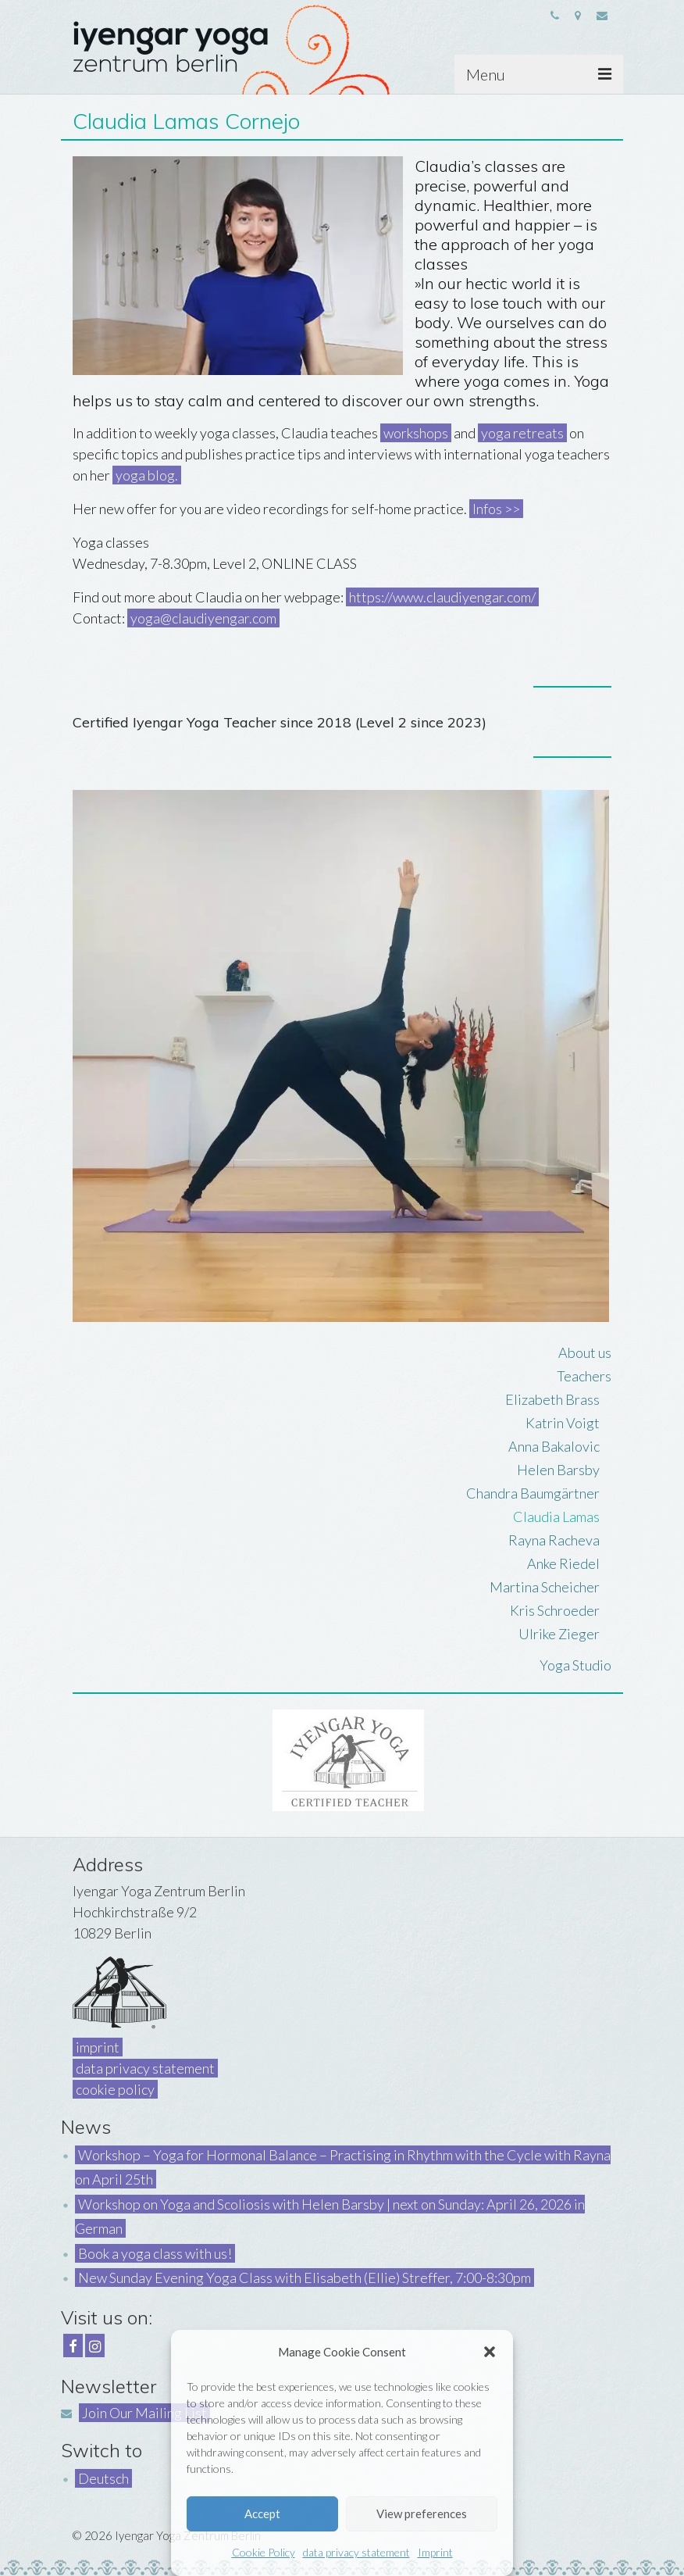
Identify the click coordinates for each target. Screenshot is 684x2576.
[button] (489, 2352)
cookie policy (115, 2089)
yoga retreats (522, 432)
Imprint (435, 2552)
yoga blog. (147, 475)
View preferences (421, 2513)
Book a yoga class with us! (155, 2253)
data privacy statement (356, 2552)
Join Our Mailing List (144, 2412)
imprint (97, 2047)
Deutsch (103, 2478)
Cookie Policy (263, 2552)
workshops (415, 432)
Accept (262, 2513)
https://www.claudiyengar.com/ (442, 597)
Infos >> (496, 508)
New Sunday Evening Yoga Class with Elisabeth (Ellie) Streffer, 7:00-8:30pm (304, 2277)
